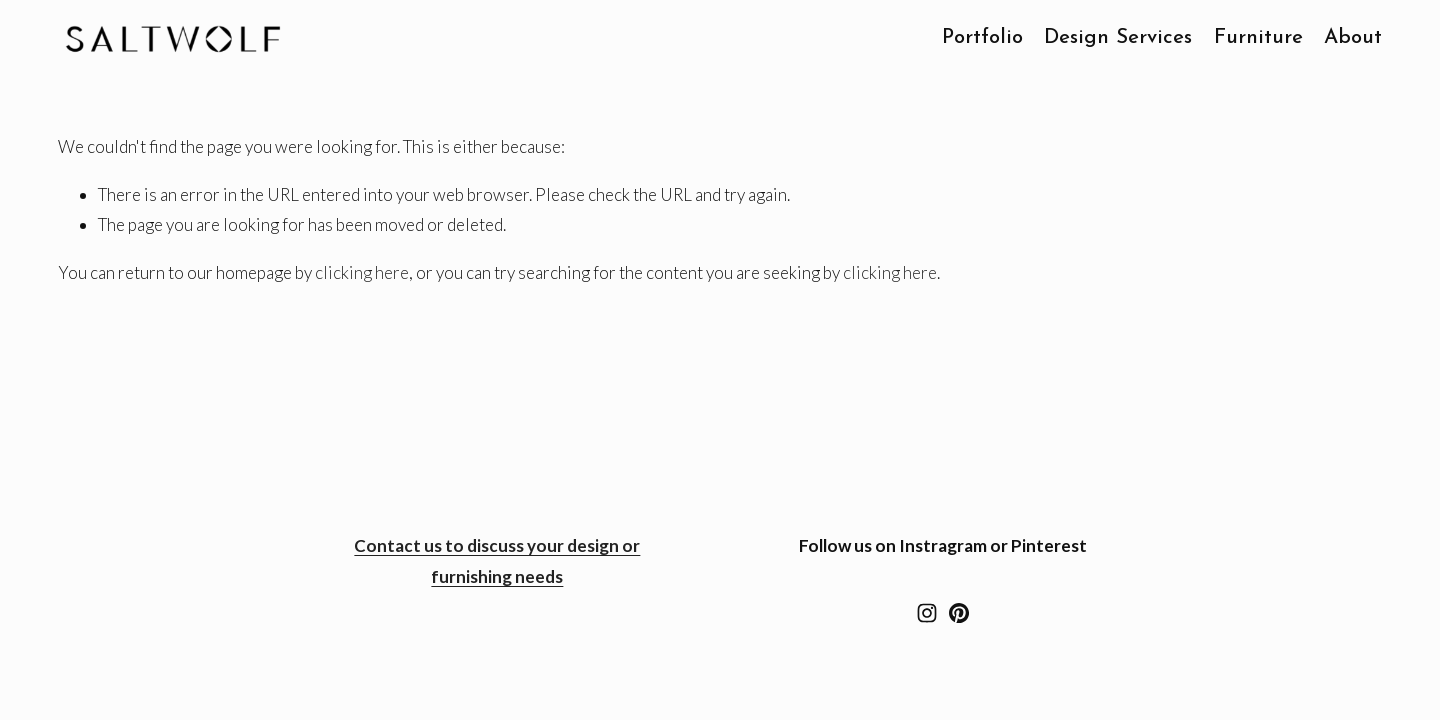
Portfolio (982, 38)
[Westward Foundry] (959, 613)
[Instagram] (927, 613)
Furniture (1258, 38)
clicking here (362, 272)
